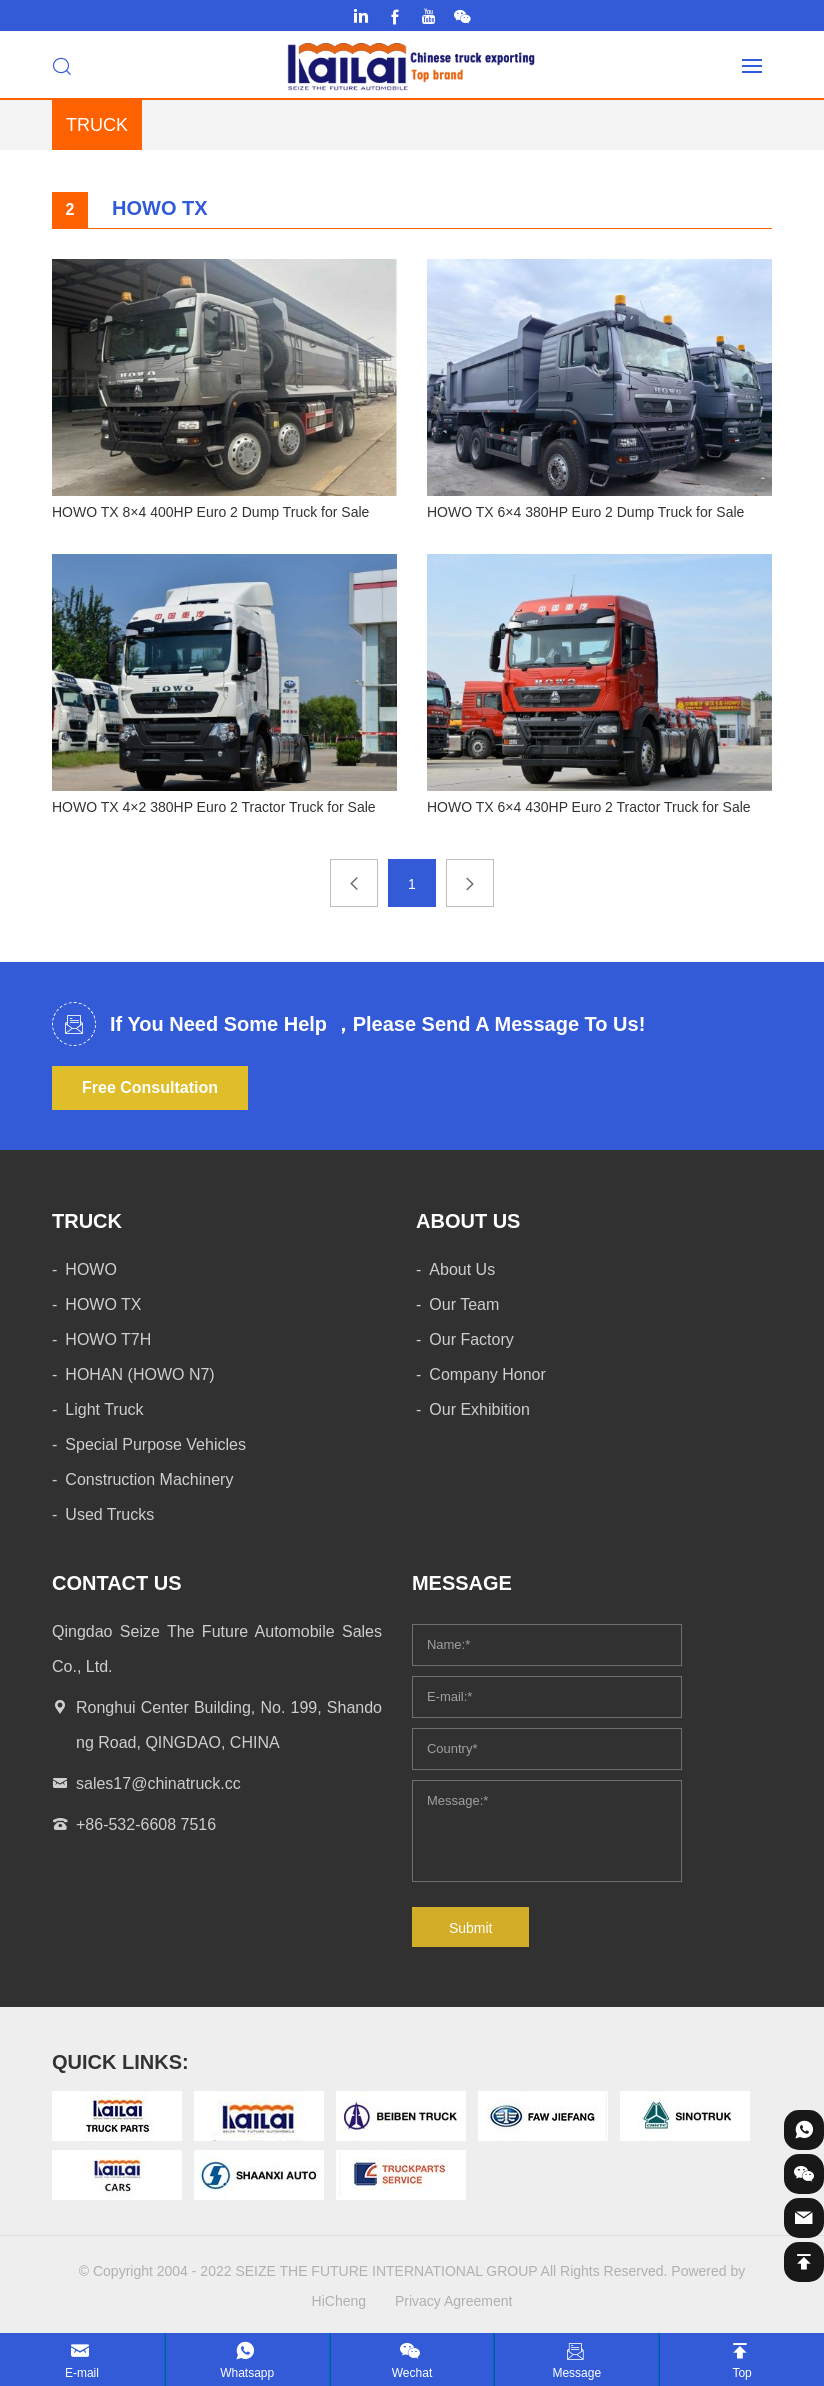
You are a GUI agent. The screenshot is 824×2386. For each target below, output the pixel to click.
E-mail (82, 2373)
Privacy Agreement (454, 2301)
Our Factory (471, 1339)
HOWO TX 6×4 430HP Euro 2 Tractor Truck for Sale (589, 807)
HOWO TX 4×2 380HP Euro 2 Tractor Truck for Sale (214, 807)
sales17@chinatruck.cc (158, 1783)
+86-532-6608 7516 (146, 1824)
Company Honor (487, 1374)
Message (576, 2373)
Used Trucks (109, 1514)
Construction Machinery (149, 1479)
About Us (462, 1269)
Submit (471, 1928)
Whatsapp (247, 2373)
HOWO (91, 1269)
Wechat (412, 2373)
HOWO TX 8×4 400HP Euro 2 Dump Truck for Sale (210, 512)
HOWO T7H (108, 1339)
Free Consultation (150, 1087)
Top (741, 2373)
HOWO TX (103, 1304)
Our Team (464, 1304)
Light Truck (104, 1409)
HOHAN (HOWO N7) (139, 1374)
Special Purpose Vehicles (155, 1444)
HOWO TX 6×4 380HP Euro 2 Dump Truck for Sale (585, 512)
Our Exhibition (479, 1409)
